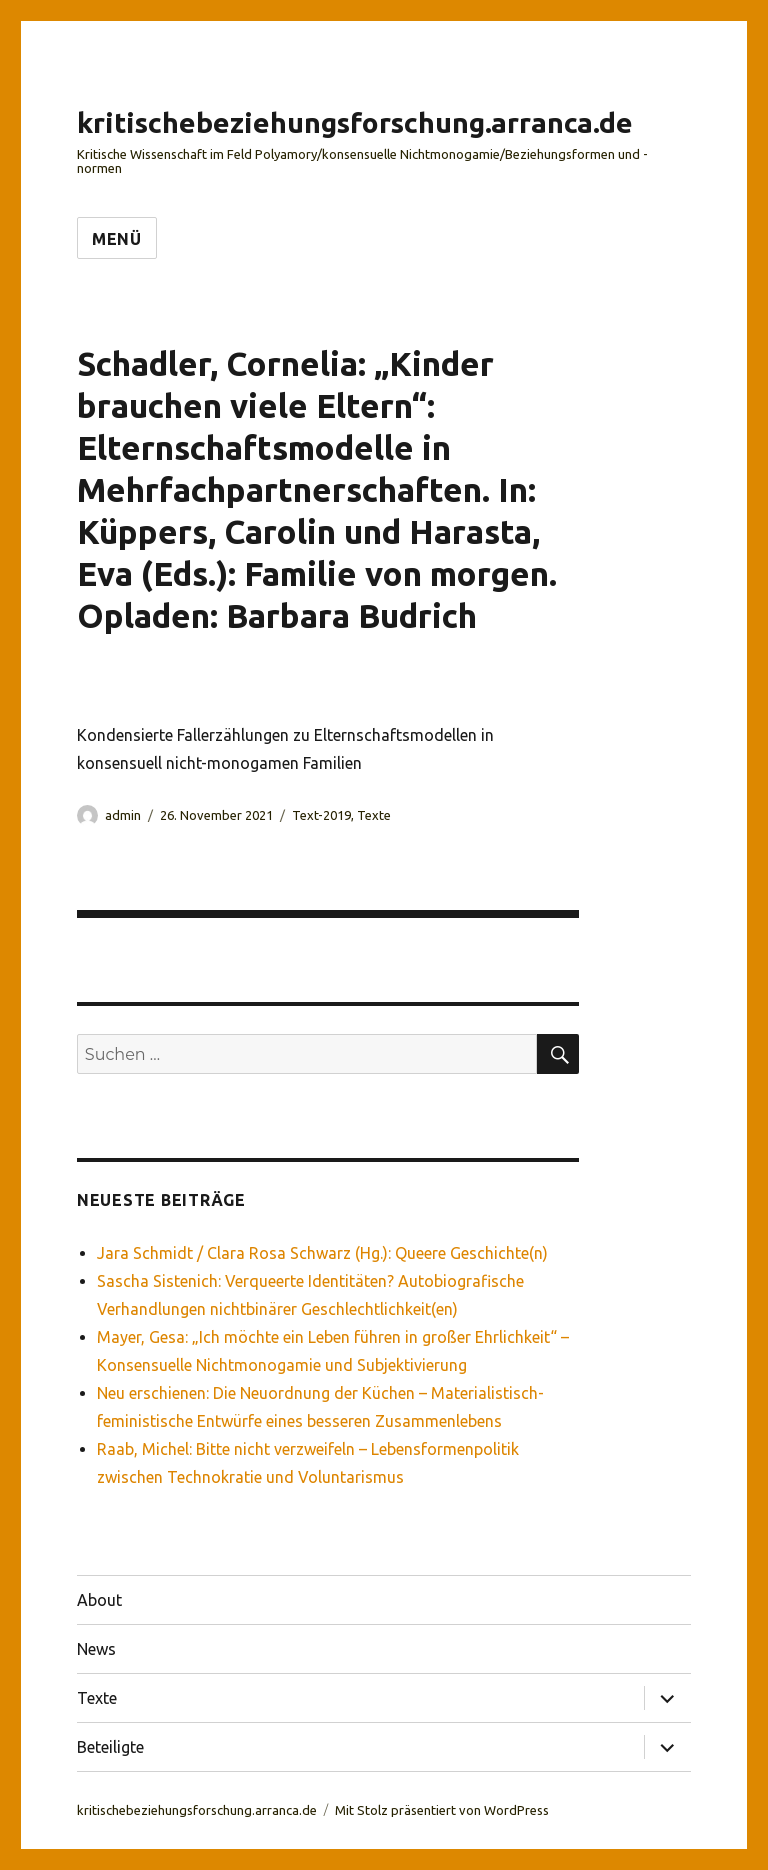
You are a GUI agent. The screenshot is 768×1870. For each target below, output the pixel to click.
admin (123, 815)
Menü (117, 239)
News (96, 1649)
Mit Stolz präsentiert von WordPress (442, 1810)
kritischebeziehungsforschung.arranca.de (355, 122)
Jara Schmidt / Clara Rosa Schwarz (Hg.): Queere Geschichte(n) (322, 1253)
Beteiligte (110, 1747)
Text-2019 (321, 815)
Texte (374, 815)
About (99, 1600)
